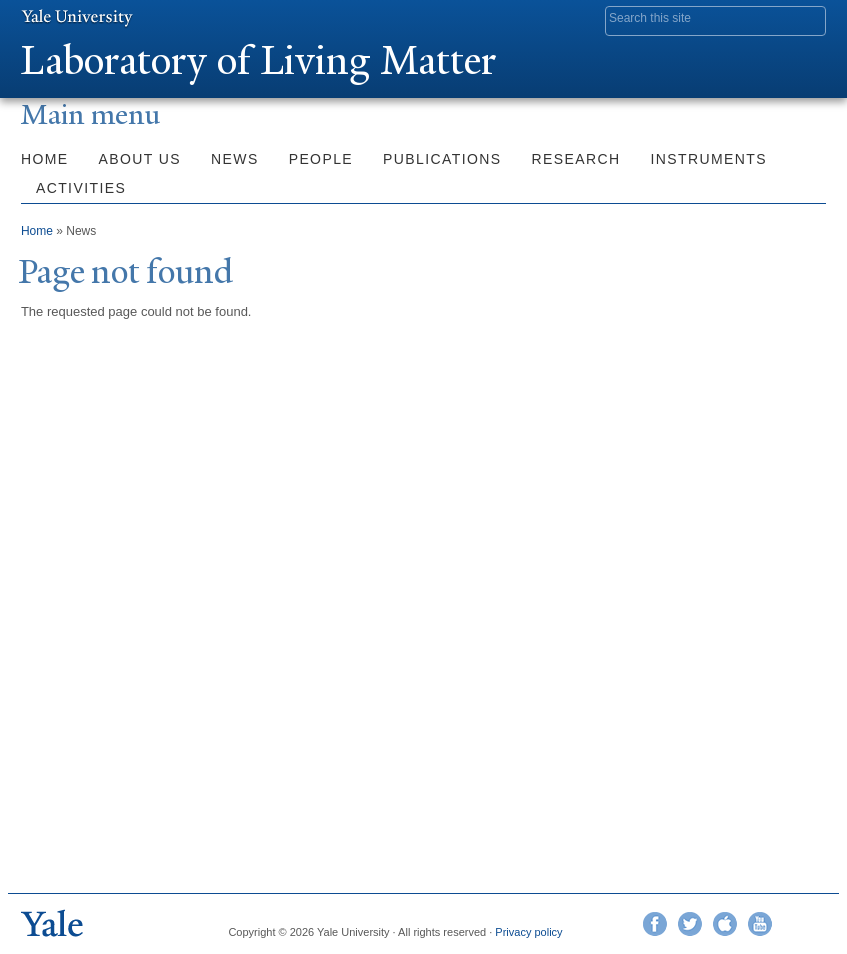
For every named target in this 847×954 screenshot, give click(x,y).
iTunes (725, 924)
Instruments (709, 159)
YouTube (760, 924)
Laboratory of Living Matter (258, 60)
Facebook (655, 924)
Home (45, 159)
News (235, 159)
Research (576, 159)
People (321, 159)
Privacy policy (528, 932)
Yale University (77, 17)
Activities (81, 188)
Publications (442, 159)
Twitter (690, 924)
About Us (140, 159)
